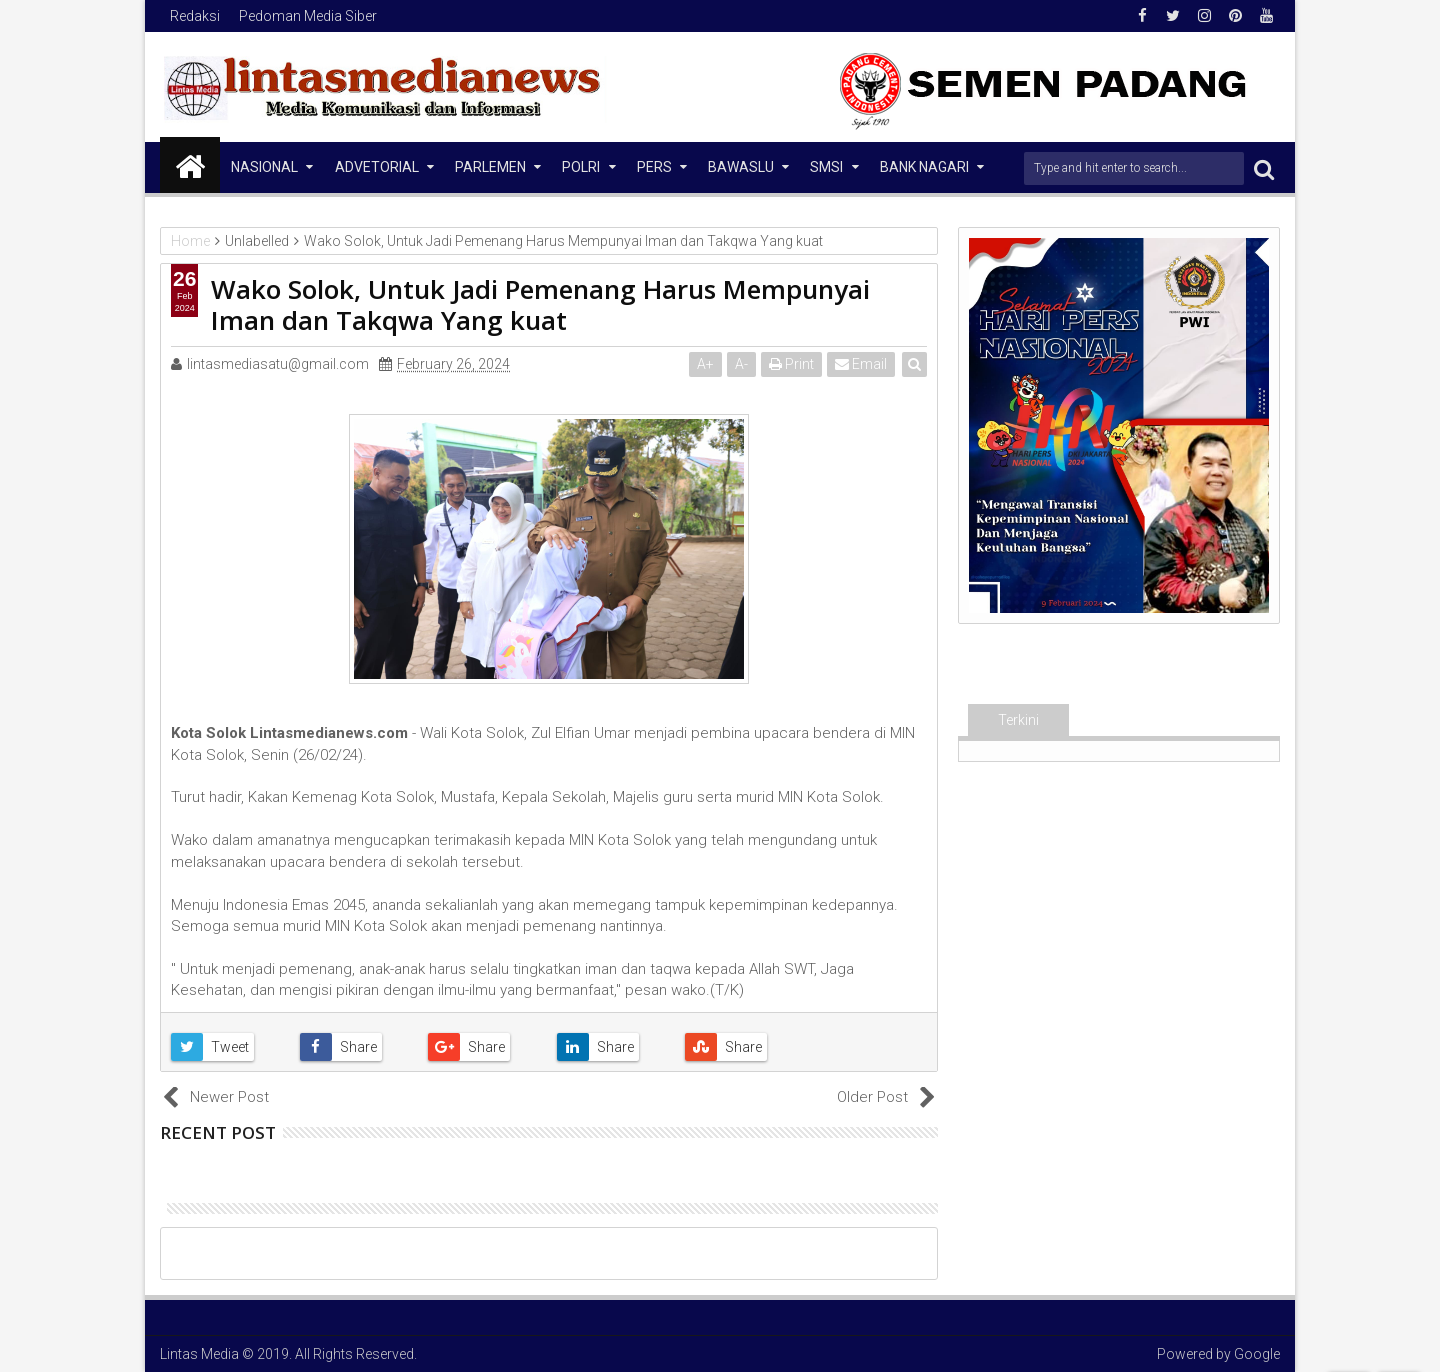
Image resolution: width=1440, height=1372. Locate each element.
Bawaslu (741, 167)
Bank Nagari (924, 167)
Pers (654, 167)
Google (1257, 1354)
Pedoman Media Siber (308, 16)
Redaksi (195, 16)
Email (861, 364)
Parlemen (490, 167)
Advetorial (377, 167)
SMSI (826, 167)
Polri (581, 167)
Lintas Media (199, 1354)
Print (791, 364)
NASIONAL (264, 167)
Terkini (1018, 720)
